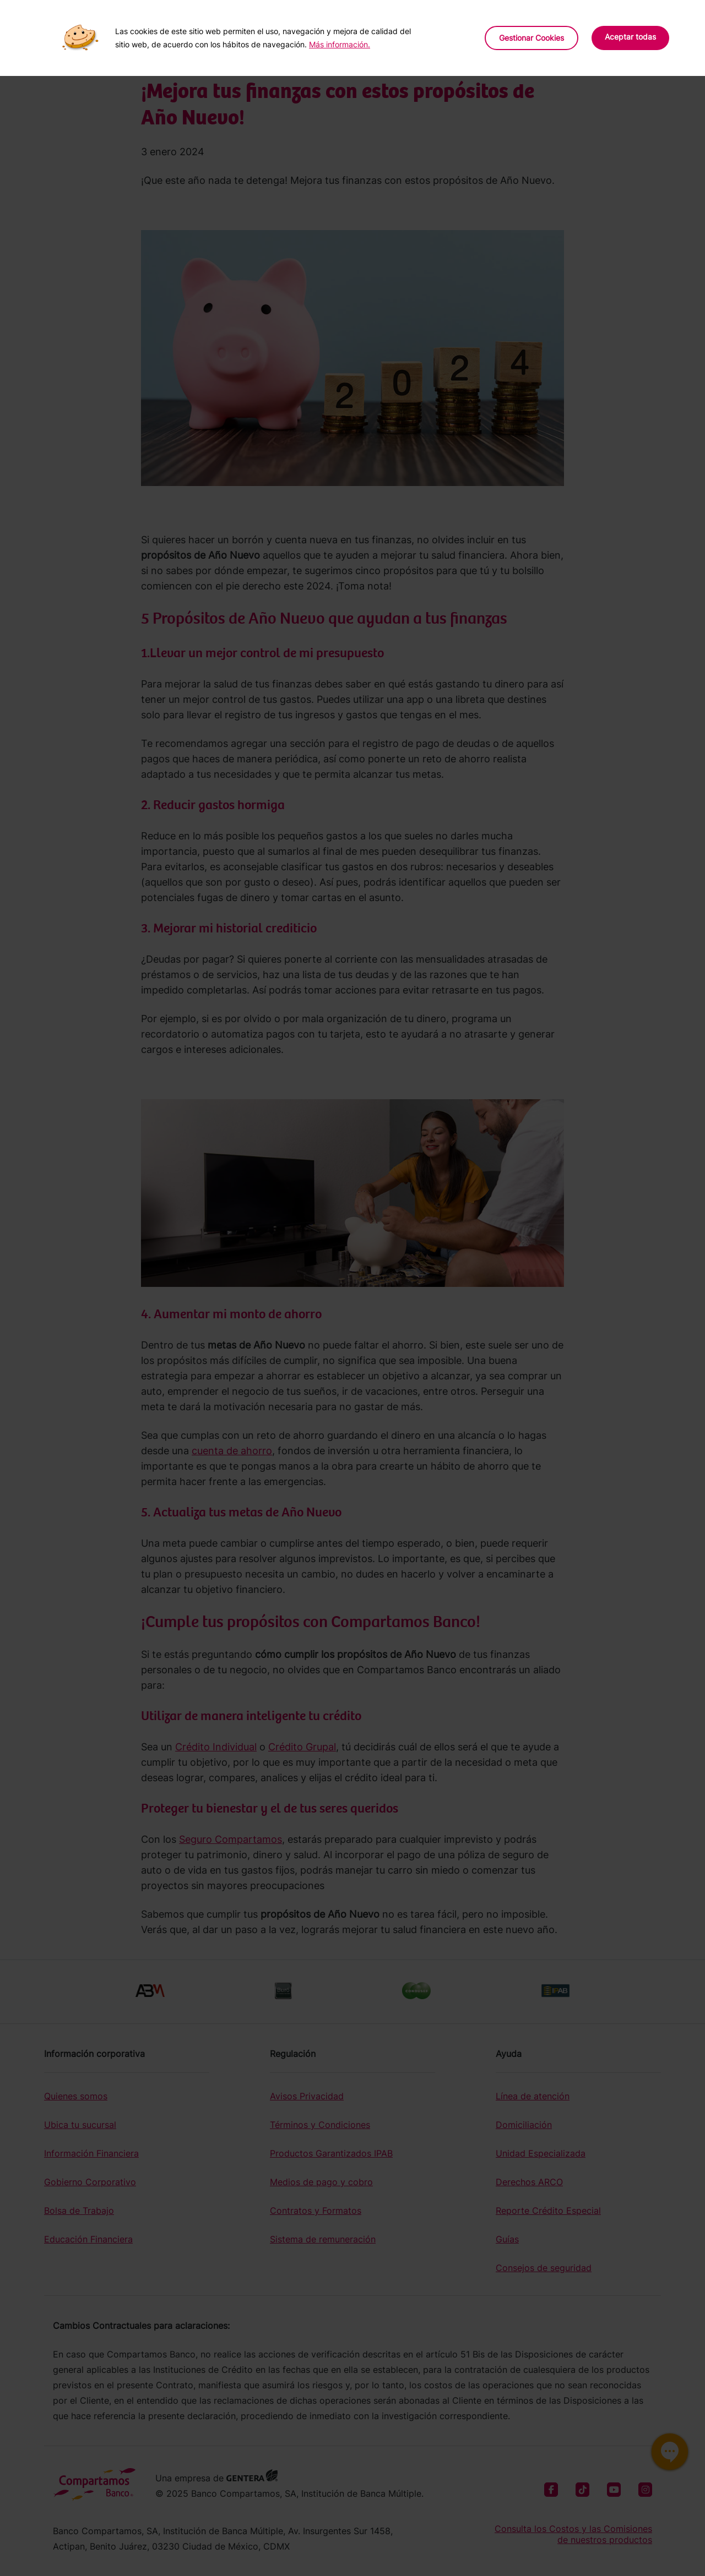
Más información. (339, 44)
